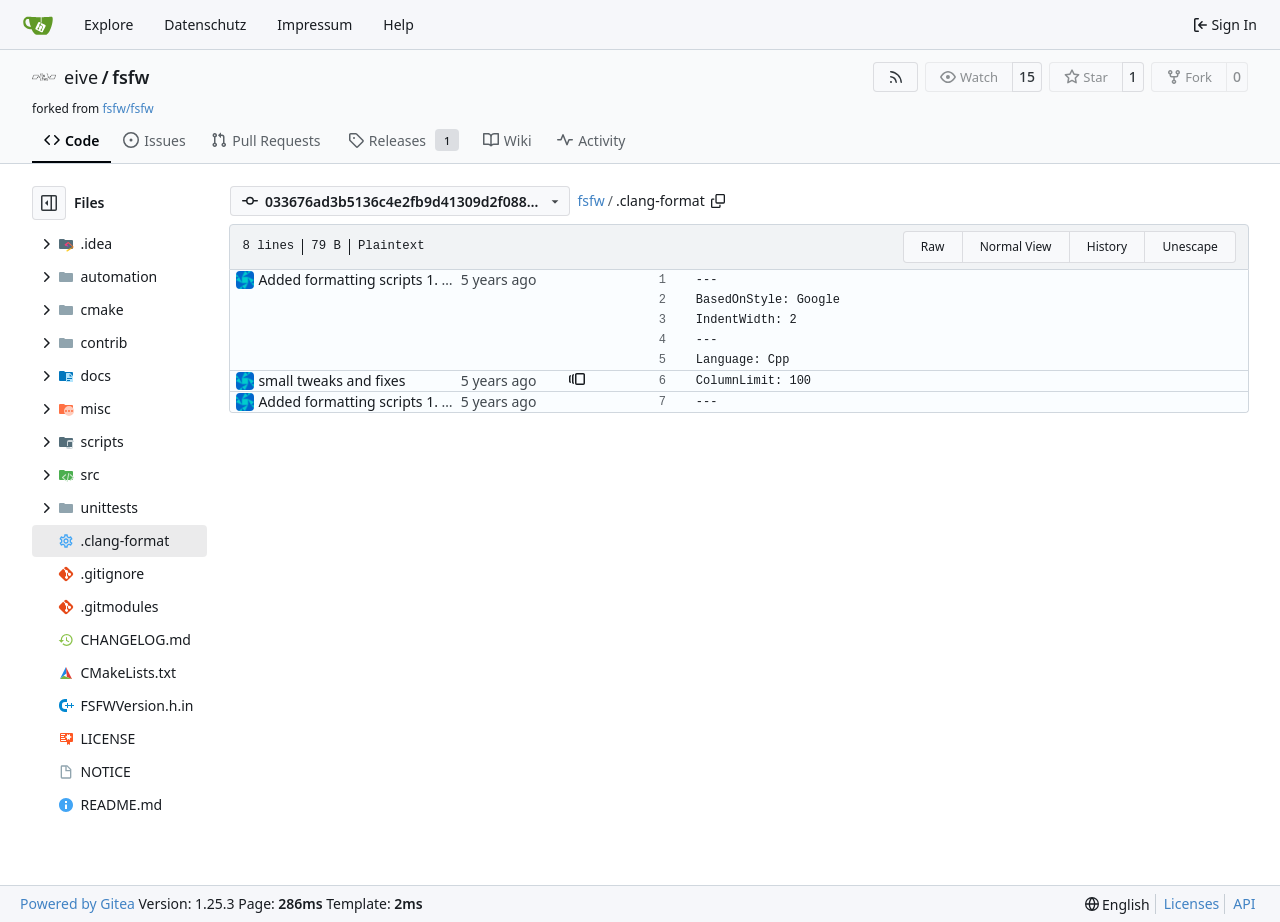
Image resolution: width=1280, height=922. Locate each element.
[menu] (1117, 904)
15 (1027, 76)
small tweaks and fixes (331, 380)
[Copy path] (718, 201)
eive (81, 77)
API (1244, 903)
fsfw (130, 77)
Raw (933, 246)
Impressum (314, 24)
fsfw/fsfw (127, 108)
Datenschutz (205, 24)
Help (398, 24)
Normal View (1016, 246)
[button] (577, 381)
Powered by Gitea (77, 903)
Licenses (1192, 903)
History (1107, 246)
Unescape (1189, 246)
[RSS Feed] (896, 77)
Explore (108, 24)
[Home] (38, 25)
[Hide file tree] (49, 203)
